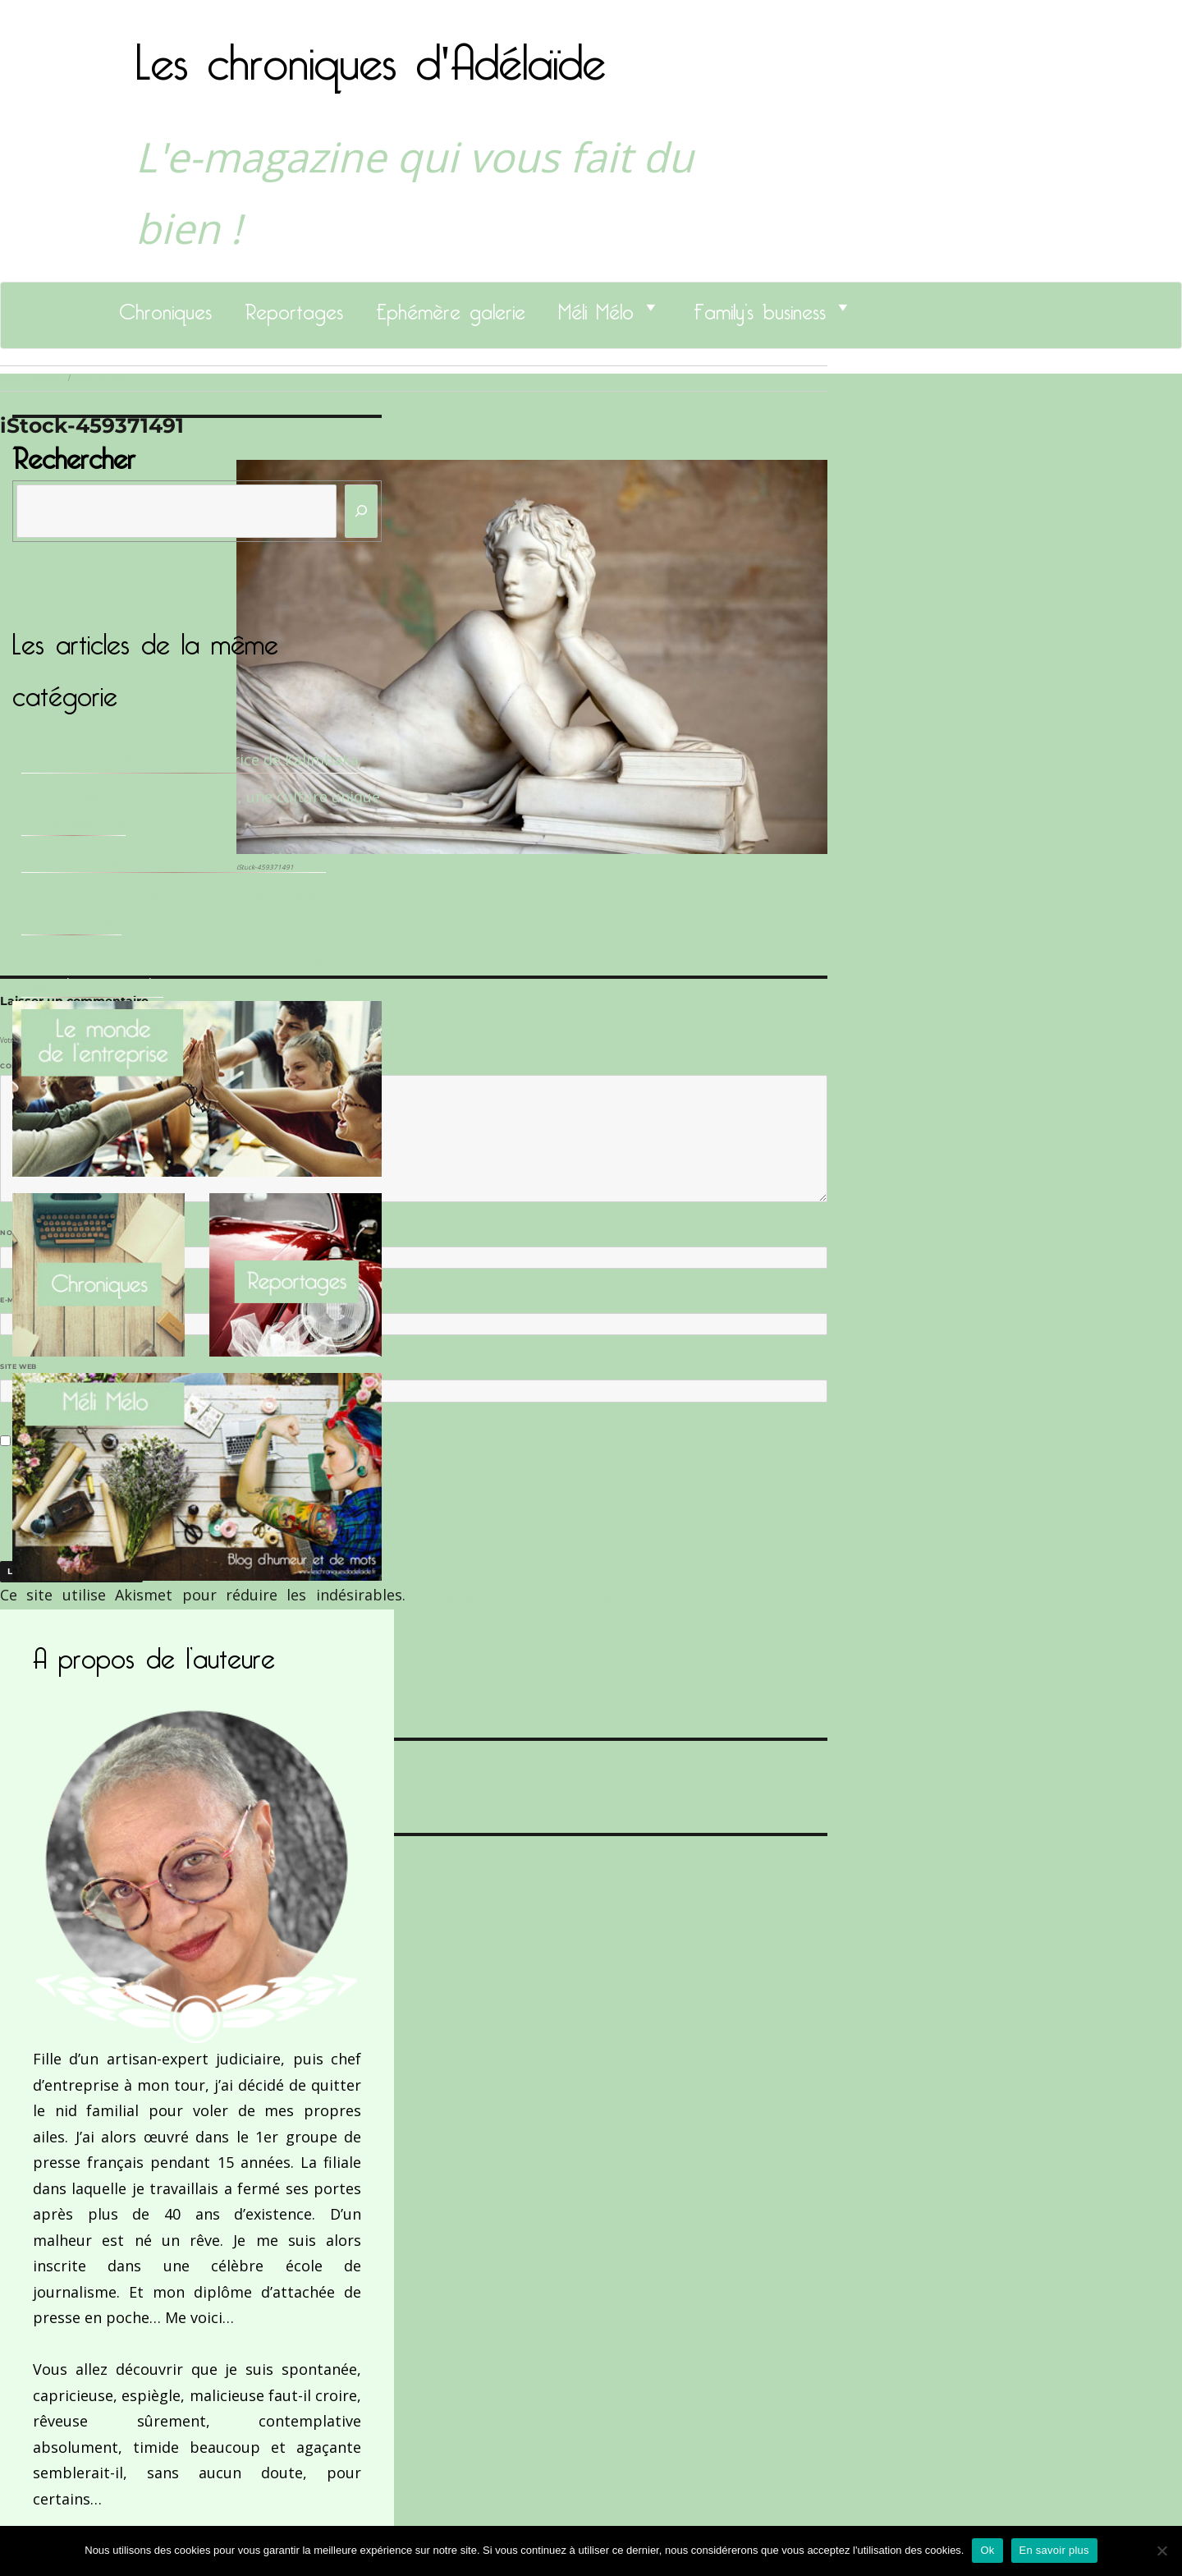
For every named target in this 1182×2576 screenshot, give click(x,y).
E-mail (17, 1300)
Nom (13, 1232)
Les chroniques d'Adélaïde (370, 52)
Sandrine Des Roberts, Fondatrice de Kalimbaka (190, 759)
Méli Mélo (596, 307)
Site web (18, 1366)
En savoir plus (1054, 2550)
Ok (987, 2550)
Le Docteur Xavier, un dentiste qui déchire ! (173, 859)
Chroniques (165, 307)
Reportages (294, 307)
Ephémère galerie (450, 307)
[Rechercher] (361, 511)
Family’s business (760, 307)
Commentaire (33, 1066)
